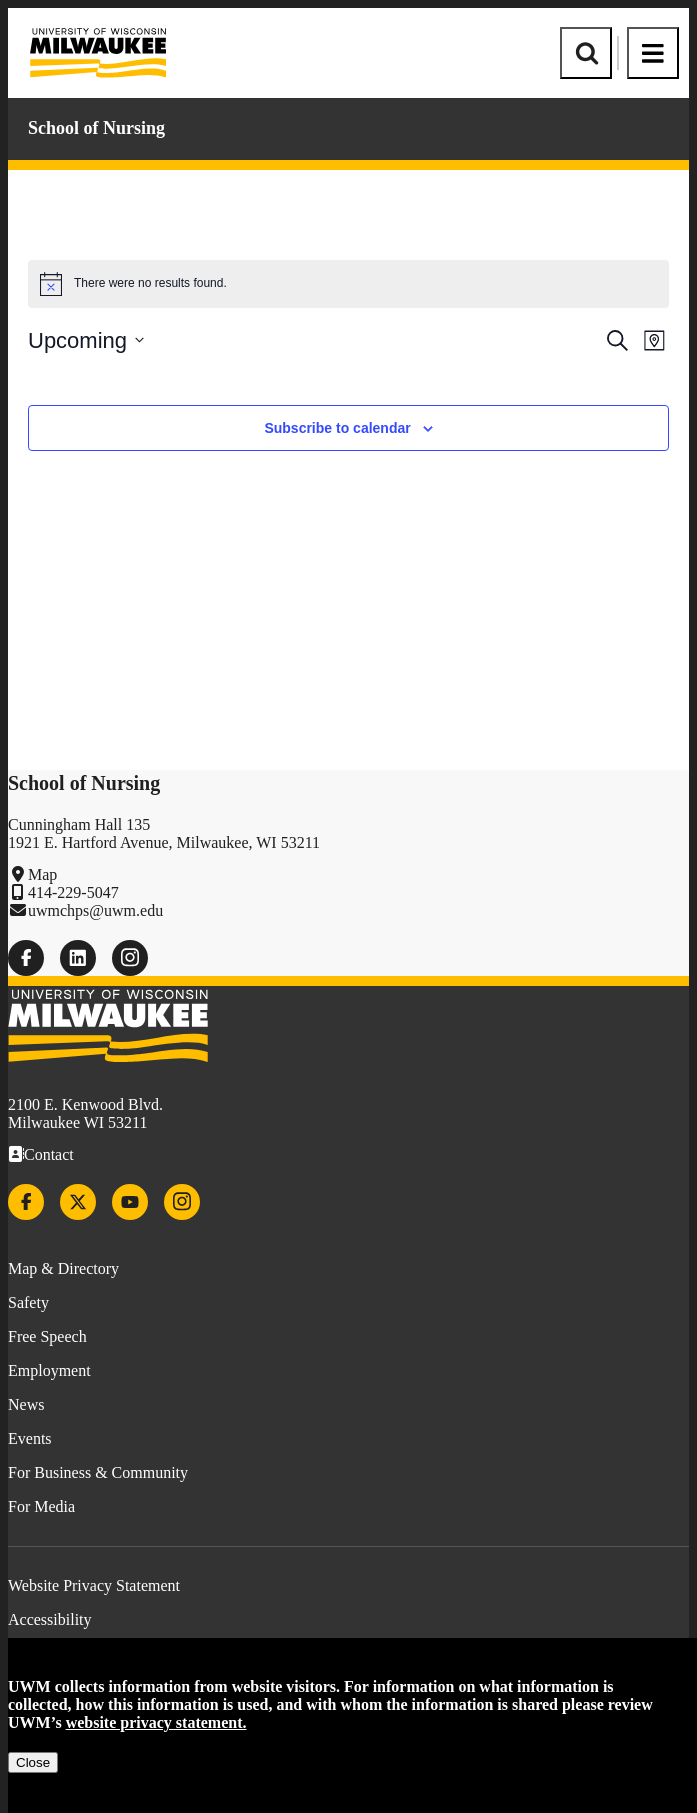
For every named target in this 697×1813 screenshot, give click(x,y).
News (26, 1404)
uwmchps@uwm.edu (95, 910)
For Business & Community (98, 1472)
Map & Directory (63, 1268)
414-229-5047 (73, 892)
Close (33, 1762)
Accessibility (50, 1619)
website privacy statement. (156, 1722)
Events (30, 1438)
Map (42, 874)
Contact (49, 1154)
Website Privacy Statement (94, 1585)
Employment (49, 1370)
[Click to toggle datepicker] (86, 340)
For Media (41, 1506)
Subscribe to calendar (337, 428)
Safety (28, 1302)
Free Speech (47, 1336)
